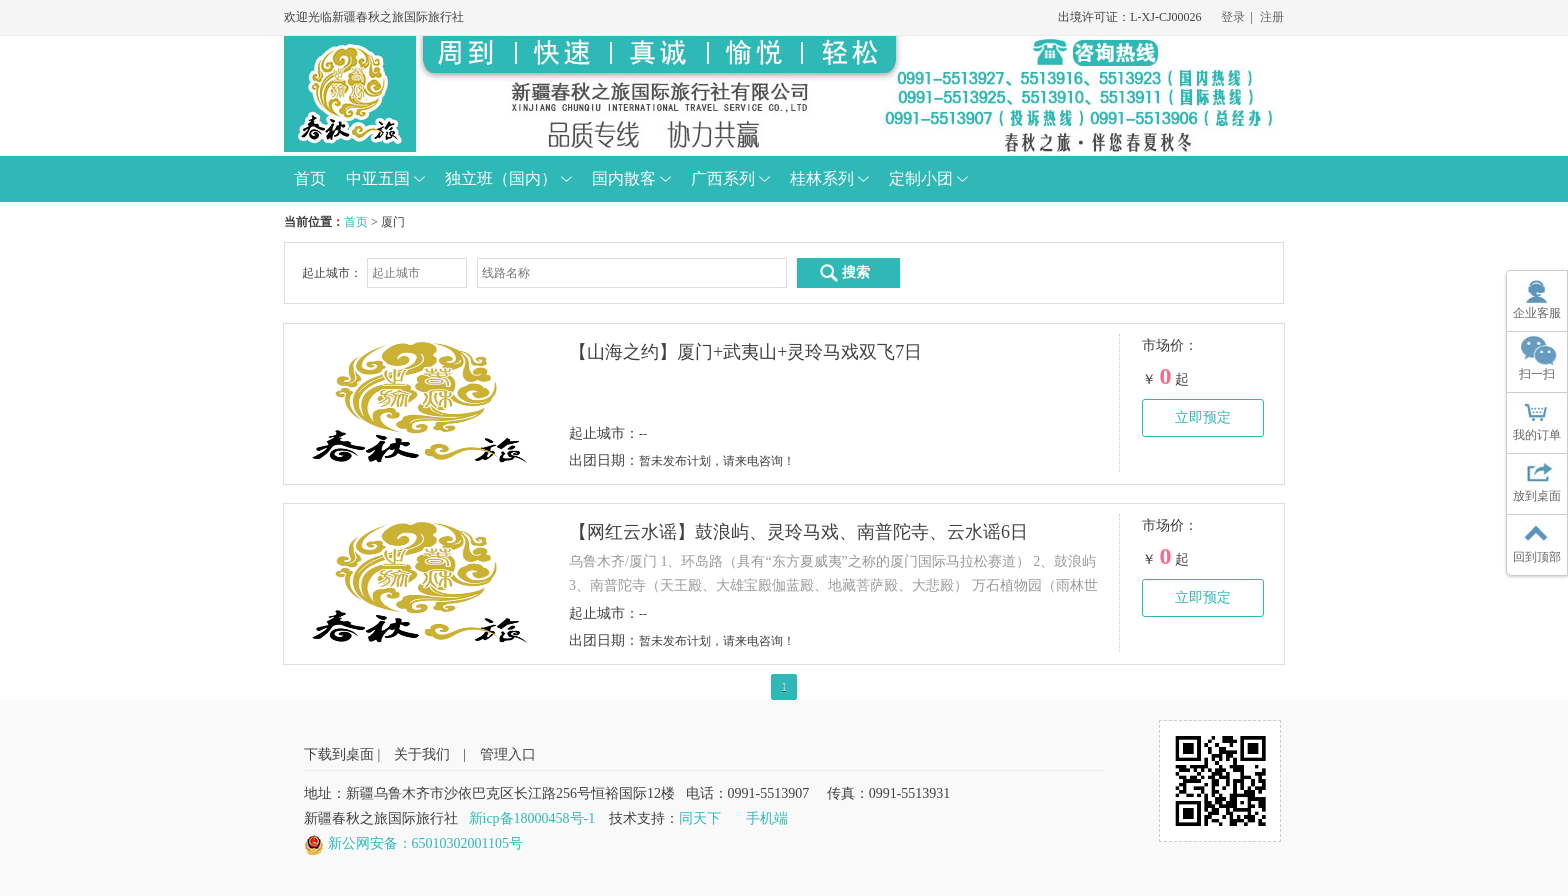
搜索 (844, 273)
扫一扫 (1537, 374)
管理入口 (508, 754)
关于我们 (422, 754)
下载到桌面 (339, 754)
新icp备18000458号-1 (532, 818)
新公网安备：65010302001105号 (425, 843)
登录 (1233, 17)
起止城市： (332, 273)
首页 (356, 222)
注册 (1272, 17)
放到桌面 (1537, 496)
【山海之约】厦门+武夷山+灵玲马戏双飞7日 (745, 352)
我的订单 (1537, 435)
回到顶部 (1537, 557)
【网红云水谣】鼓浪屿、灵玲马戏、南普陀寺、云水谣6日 (798, 532)
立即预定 (1203, 417)
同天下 (700, 818)
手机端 (767, 818)
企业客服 (1537, 313)
